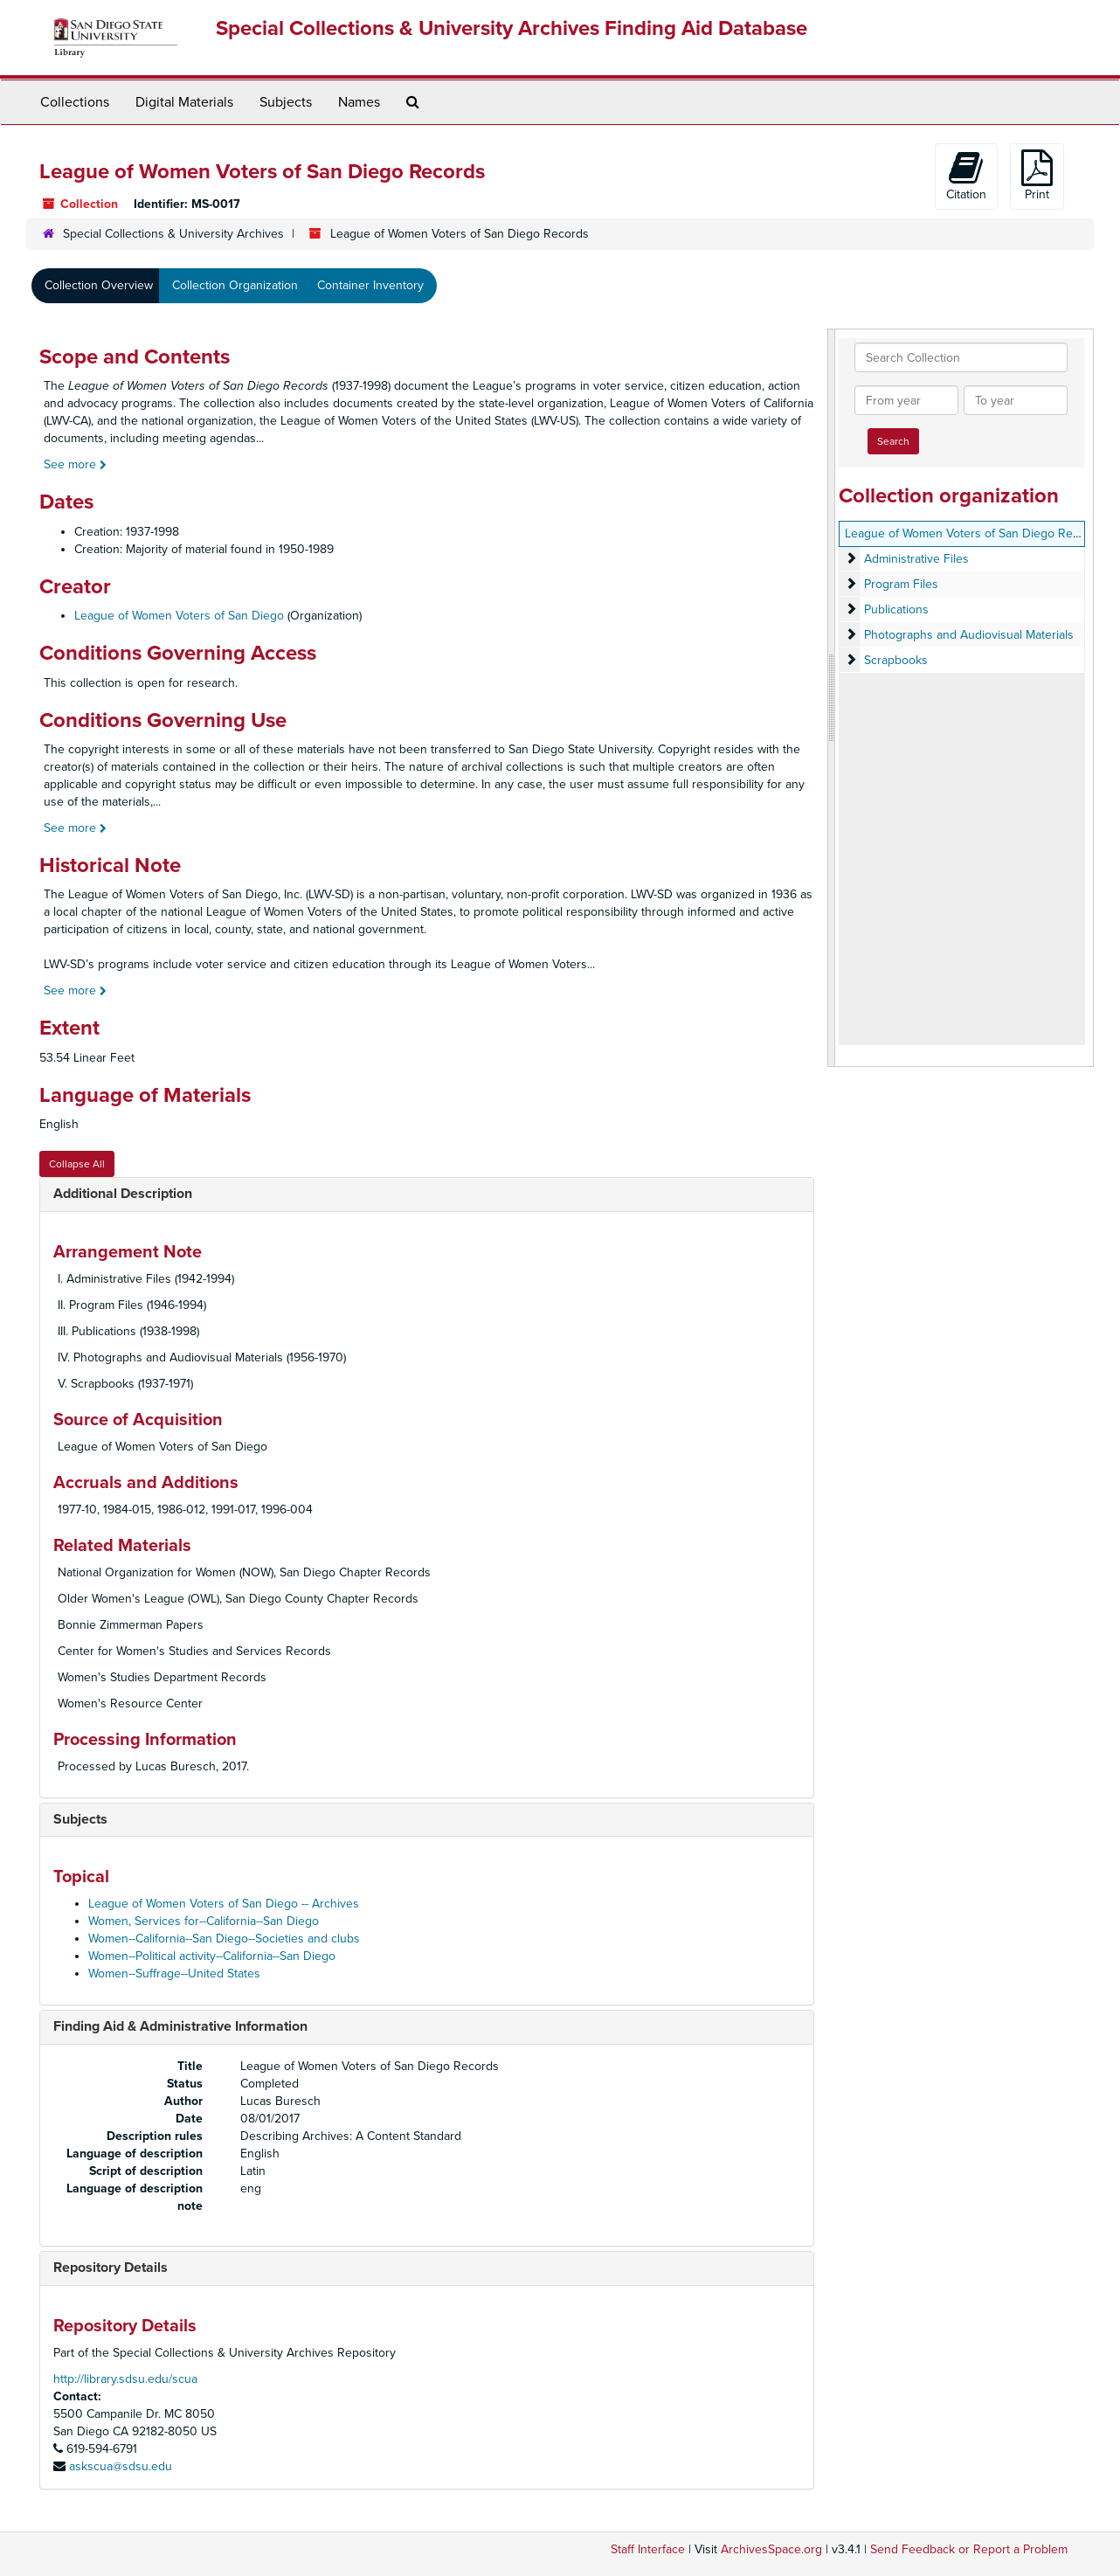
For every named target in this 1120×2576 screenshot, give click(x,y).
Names (359, 102)
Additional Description (122, 1193)
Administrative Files (916, 558)
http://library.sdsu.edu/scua (125, 2379)
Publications (896, 609)
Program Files (901, 584)
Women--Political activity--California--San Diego (211, 1956)
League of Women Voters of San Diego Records (974, 533)
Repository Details (110, 2267)
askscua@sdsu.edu (120, 2466)
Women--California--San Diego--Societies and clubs (224, 1938)
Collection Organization (235, 285)
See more (75, 464)
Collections (74, 102)
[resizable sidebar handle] (831, 697)
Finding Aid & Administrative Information (180, 2026)
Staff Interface (648, 2549)
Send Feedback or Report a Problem (969, 2549)
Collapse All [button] (77, 1164)
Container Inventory (370, 285)
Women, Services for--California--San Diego (203, 1921)
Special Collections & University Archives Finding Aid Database (511, 28)
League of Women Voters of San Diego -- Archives (223, 1903)
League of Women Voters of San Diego (179, 615)
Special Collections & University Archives (173, 233)
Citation (966, 175)
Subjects (285, 102)
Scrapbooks (896, 660)
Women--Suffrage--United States (174, 1973)
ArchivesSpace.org (771, 2549)
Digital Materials (184, 102)
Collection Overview (99, 285)
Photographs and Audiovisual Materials (969, 634)
